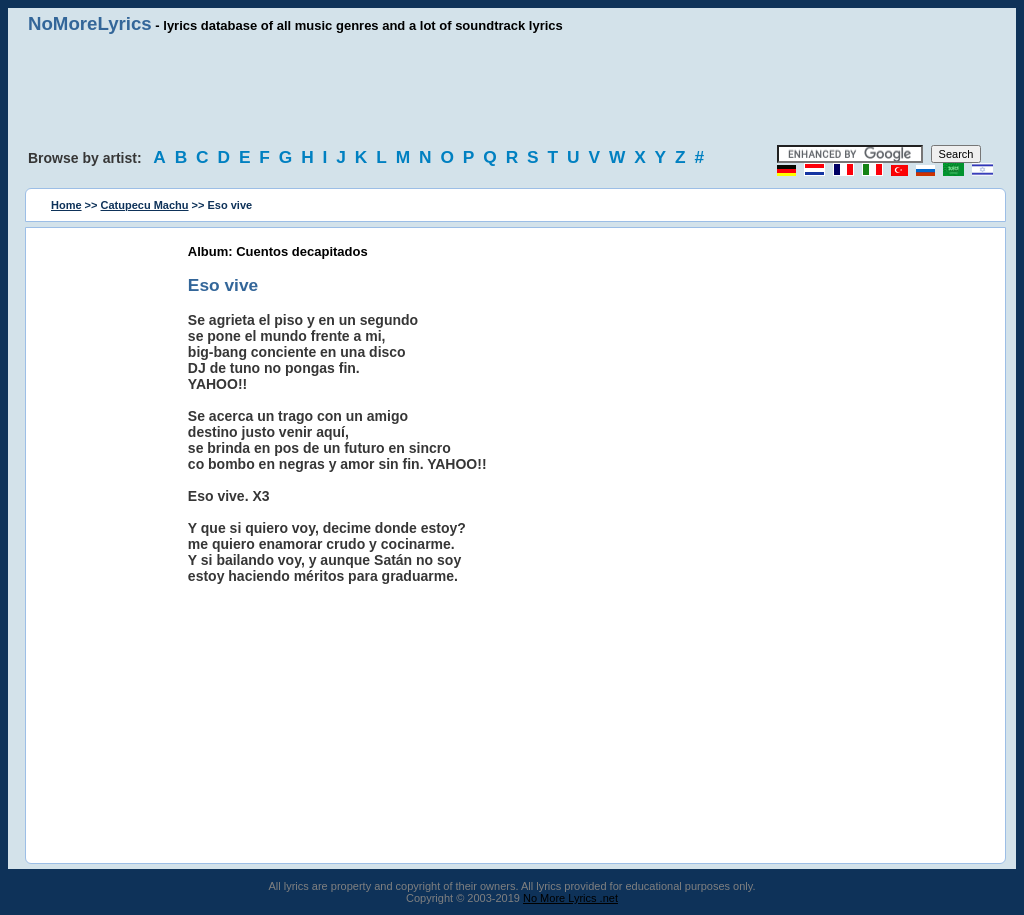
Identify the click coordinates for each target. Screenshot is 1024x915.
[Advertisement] (512, 90)
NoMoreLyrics (90, 23)
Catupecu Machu (145, 205)
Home (66, 205)
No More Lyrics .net (570, 898)
